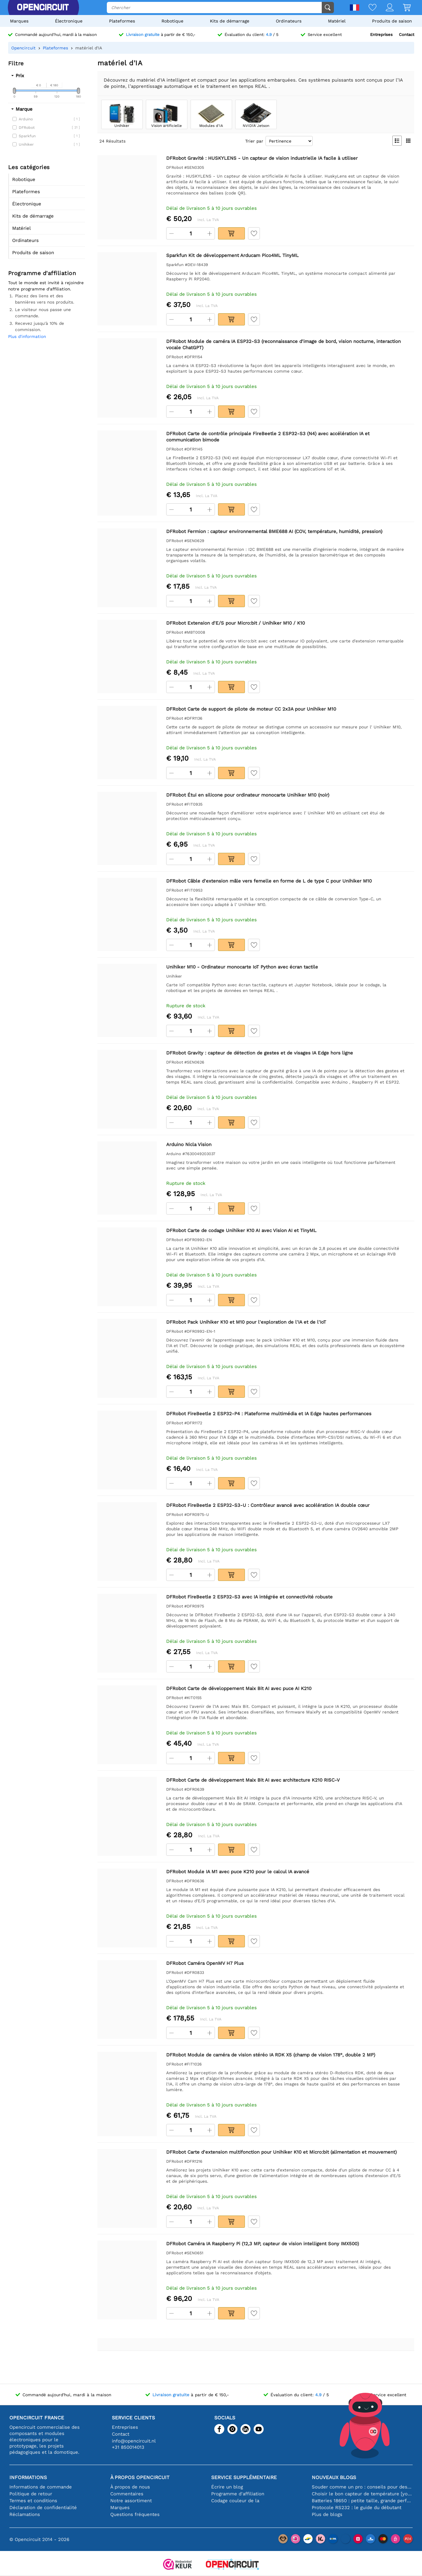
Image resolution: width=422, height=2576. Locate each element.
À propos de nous (130, 2487)
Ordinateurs (288, 20)
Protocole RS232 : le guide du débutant (356, 2507)
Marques (19, 20)
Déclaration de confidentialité (43, 2507)
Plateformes (122, 20)
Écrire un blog (227, 2487)
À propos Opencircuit (140, 2477)
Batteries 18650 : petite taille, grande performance (362, 2500)
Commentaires (126, 2494)
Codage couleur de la (235, 2500)
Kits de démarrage (229, 20)
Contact (406, 34)
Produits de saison (392, 20)
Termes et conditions (33, 2500)
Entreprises (381, 34)
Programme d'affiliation (237, 2494)
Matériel (336, 20)
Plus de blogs (327, 2514)
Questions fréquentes (135, 2514)
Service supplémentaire (244, 2477)
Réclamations (24, 2514)
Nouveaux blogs (334, 2477)
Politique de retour (30, 2494)
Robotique (172, 20)
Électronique (68, 20)
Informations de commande (40, 2487)
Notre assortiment (131, 2500)
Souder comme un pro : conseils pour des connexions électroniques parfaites (362, 2487)
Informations (28, 2477)
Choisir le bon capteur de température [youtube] (362, 2494)
